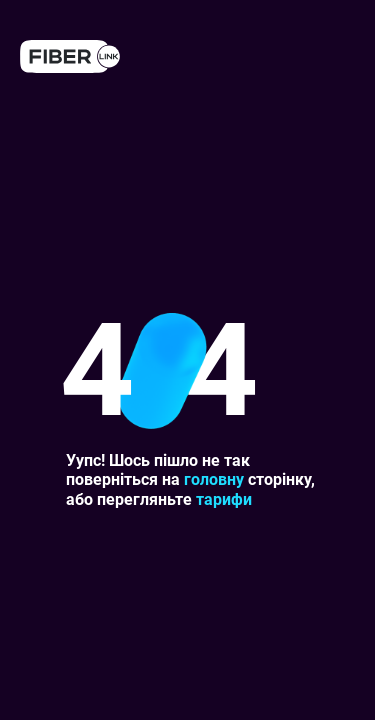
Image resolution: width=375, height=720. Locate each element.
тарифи (224, 499)
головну (214, 479)
